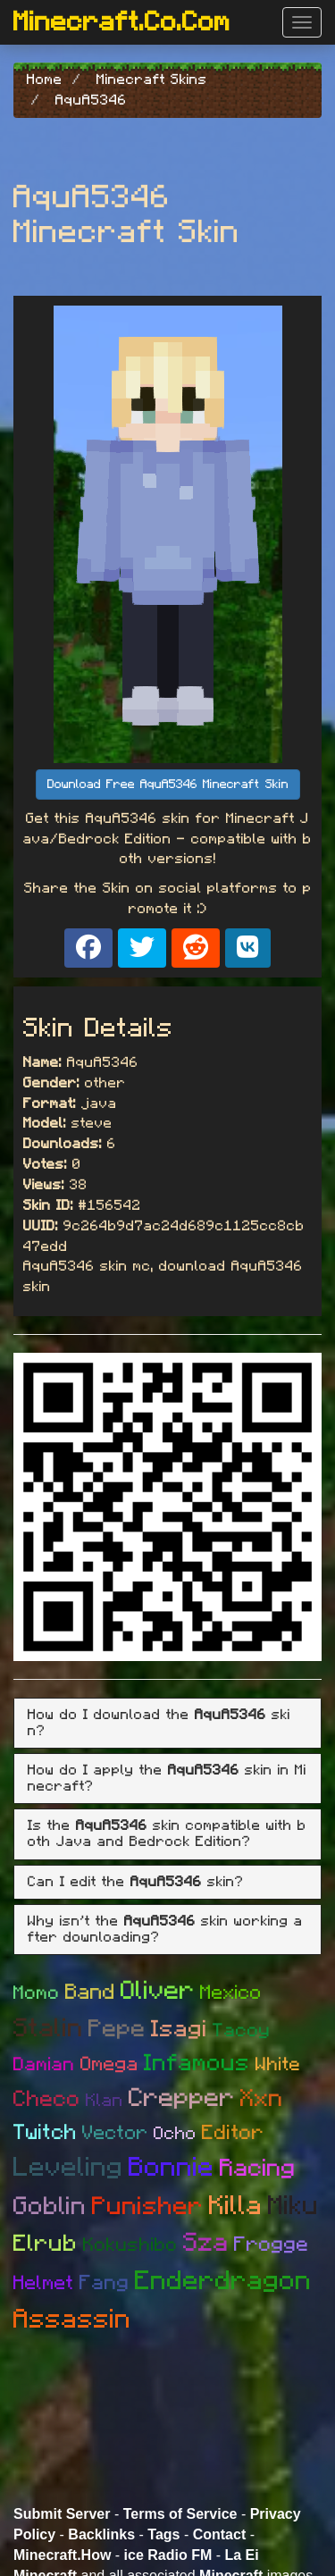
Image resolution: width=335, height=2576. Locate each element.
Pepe (117, 2029)
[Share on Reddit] (196, 948)
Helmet (43, 2283)
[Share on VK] (248, 948)
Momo (36, 1993)
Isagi (179, 2029)
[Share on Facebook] (88, 948)
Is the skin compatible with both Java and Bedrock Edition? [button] (167, 1833)
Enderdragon (223, 2281)
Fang (105, 2283)
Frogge (271, 2245)
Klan (104, 2101)
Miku (293, 2206)
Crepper (182, 2098)
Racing (258, 2168)
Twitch (45, 2133)
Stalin (48, 2029)
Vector (115, 2133)
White (278, 2064)
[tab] (167, 1723)
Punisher (148, 2206)
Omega (109, 2064)
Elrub (45, 2243)
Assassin (72, 2319)
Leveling (68, 2167)
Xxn (261, 2098)
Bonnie (171, 2167)
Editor (233, 2133)
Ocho (175, 2134)
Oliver (158, 1991)
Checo (46, 2099)
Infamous (197, 2063)
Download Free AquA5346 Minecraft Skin (168, 784)
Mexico (231, 1992)
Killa (236, 2206)
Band (90, 1992)
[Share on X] (142, 948)
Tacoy (242, 2030)
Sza (206, 2243)
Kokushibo (130, 2245)
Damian (44, 2064)
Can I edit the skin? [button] (136, 1882)
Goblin (50, 2206)
